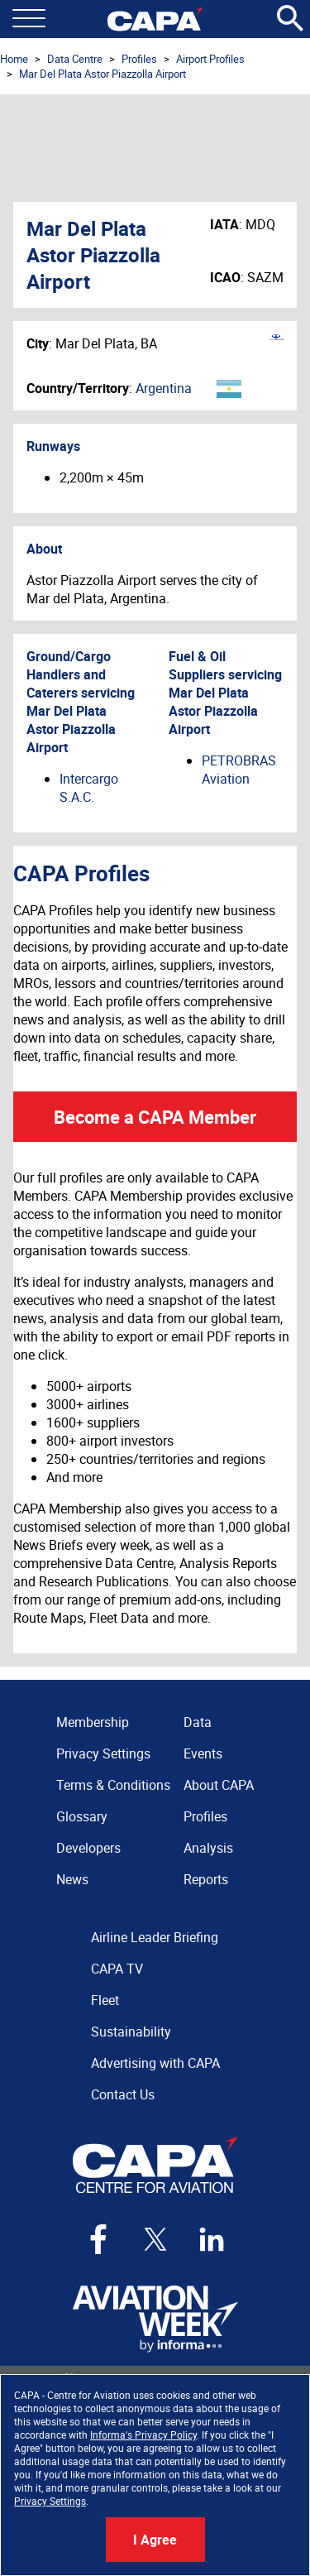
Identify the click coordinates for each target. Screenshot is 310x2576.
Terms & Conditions (113, 1785)
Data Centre (75, 58)
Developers (88, 1848)
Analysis (208, 1848)
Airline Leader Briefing (154, 1937)
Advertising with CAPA (155, 2063)
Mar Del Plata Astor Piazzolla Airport (102, 73)
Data (198, 1722)
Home (14, 58)
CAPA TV (117, 1969)
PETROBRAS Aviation (239, 769)
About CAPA (219, 1785)
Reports (206, 1879)
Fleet (105, 2000)
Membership (92, 1722)
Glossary (81, 1816)
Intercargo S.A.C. (89, 788)
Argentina (164, 388)
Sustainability (131, 2031)
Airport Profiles (210, 58)
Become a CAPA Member (155, 1117)
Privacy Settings (50, 2500)
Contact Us (123, 2094)
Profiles (139, 58)
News (72, 1879)
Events (203, 1753)
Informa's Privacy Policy (143, 2434)
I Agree (155, 2539)
